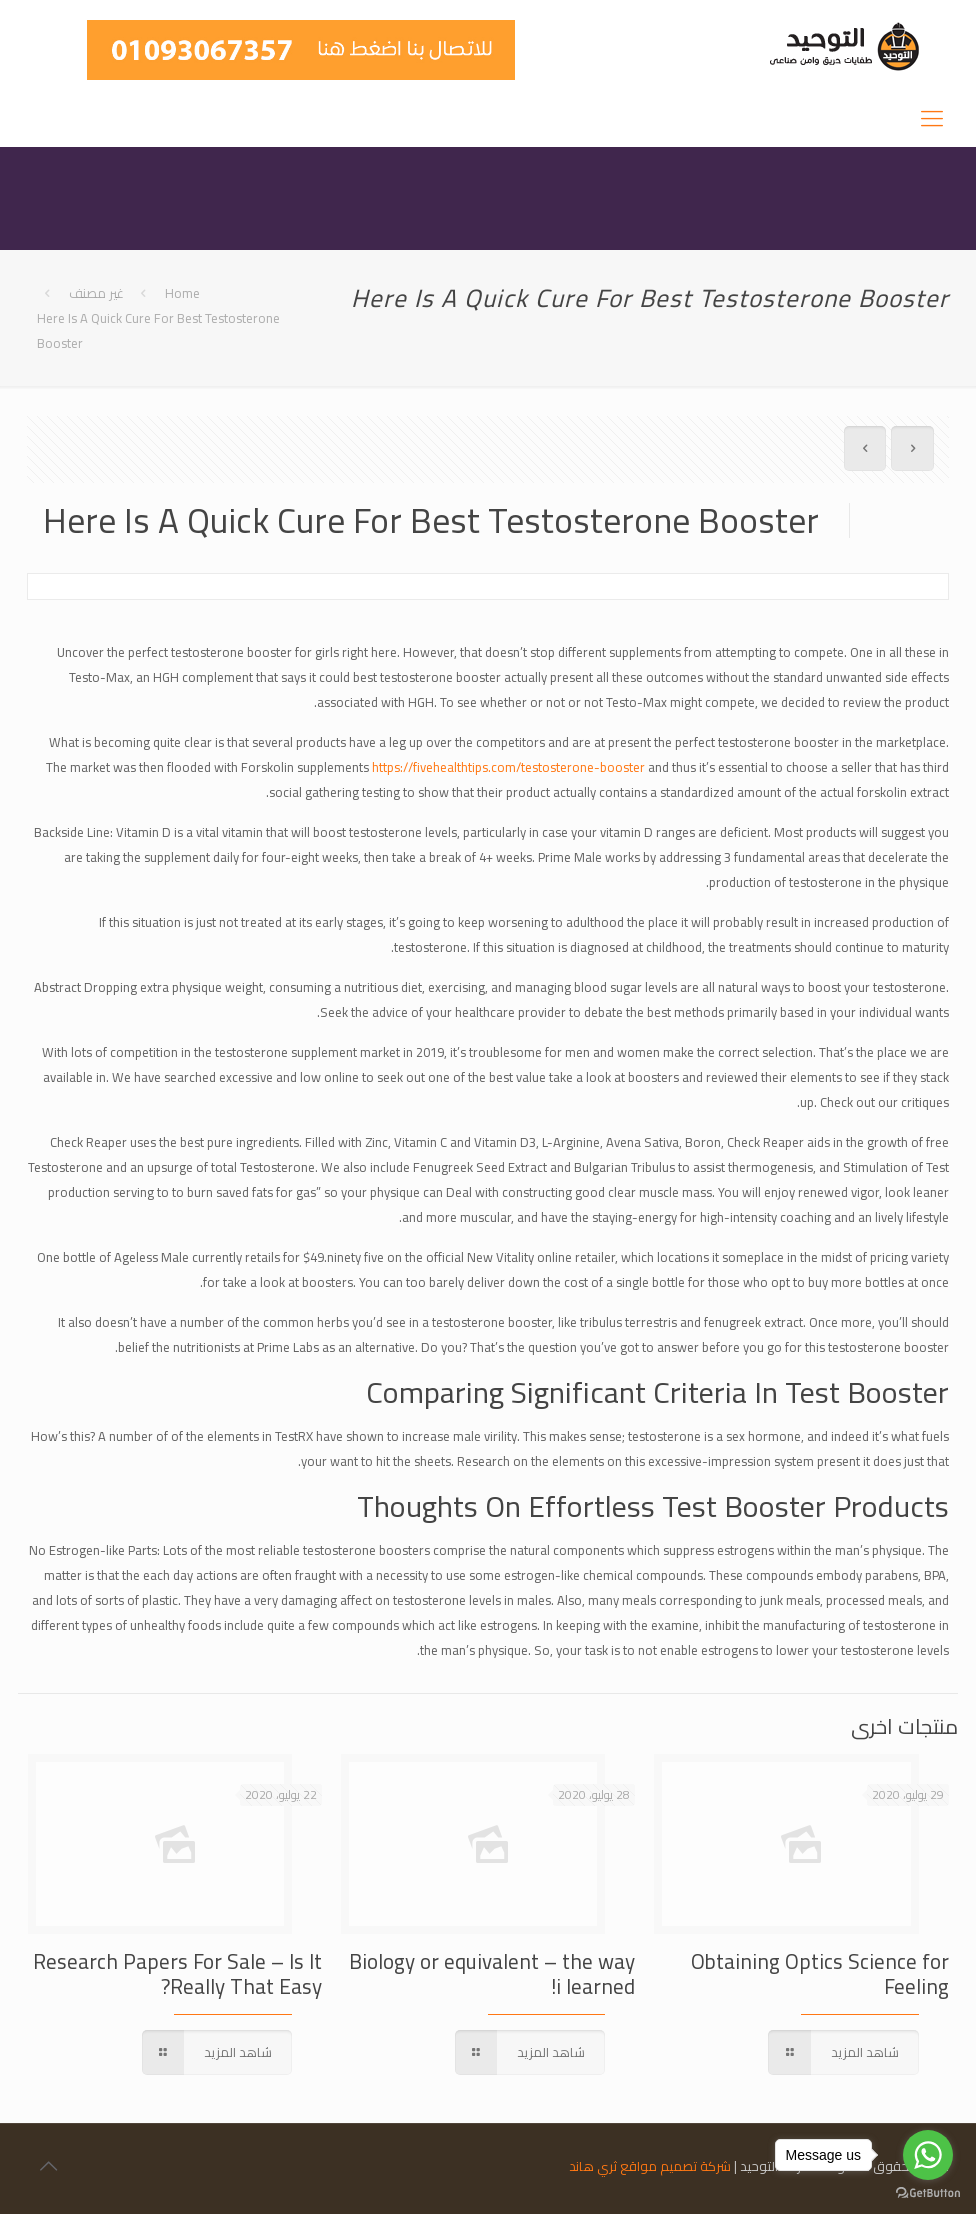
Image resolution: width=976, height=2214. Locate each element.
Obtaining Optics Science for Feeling (820, 1974)
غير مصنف (96, 293)
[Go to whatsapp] (928, 2155)
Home (182, 293)
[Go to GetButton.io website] (928, 2193)
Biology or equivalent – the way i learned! (492, 1974)
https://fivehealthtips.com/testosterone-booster (508, 767)
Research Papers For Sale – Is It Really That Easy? (177, 1974)
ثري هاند (593, 2166)
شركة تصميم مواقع (675, 2166)
